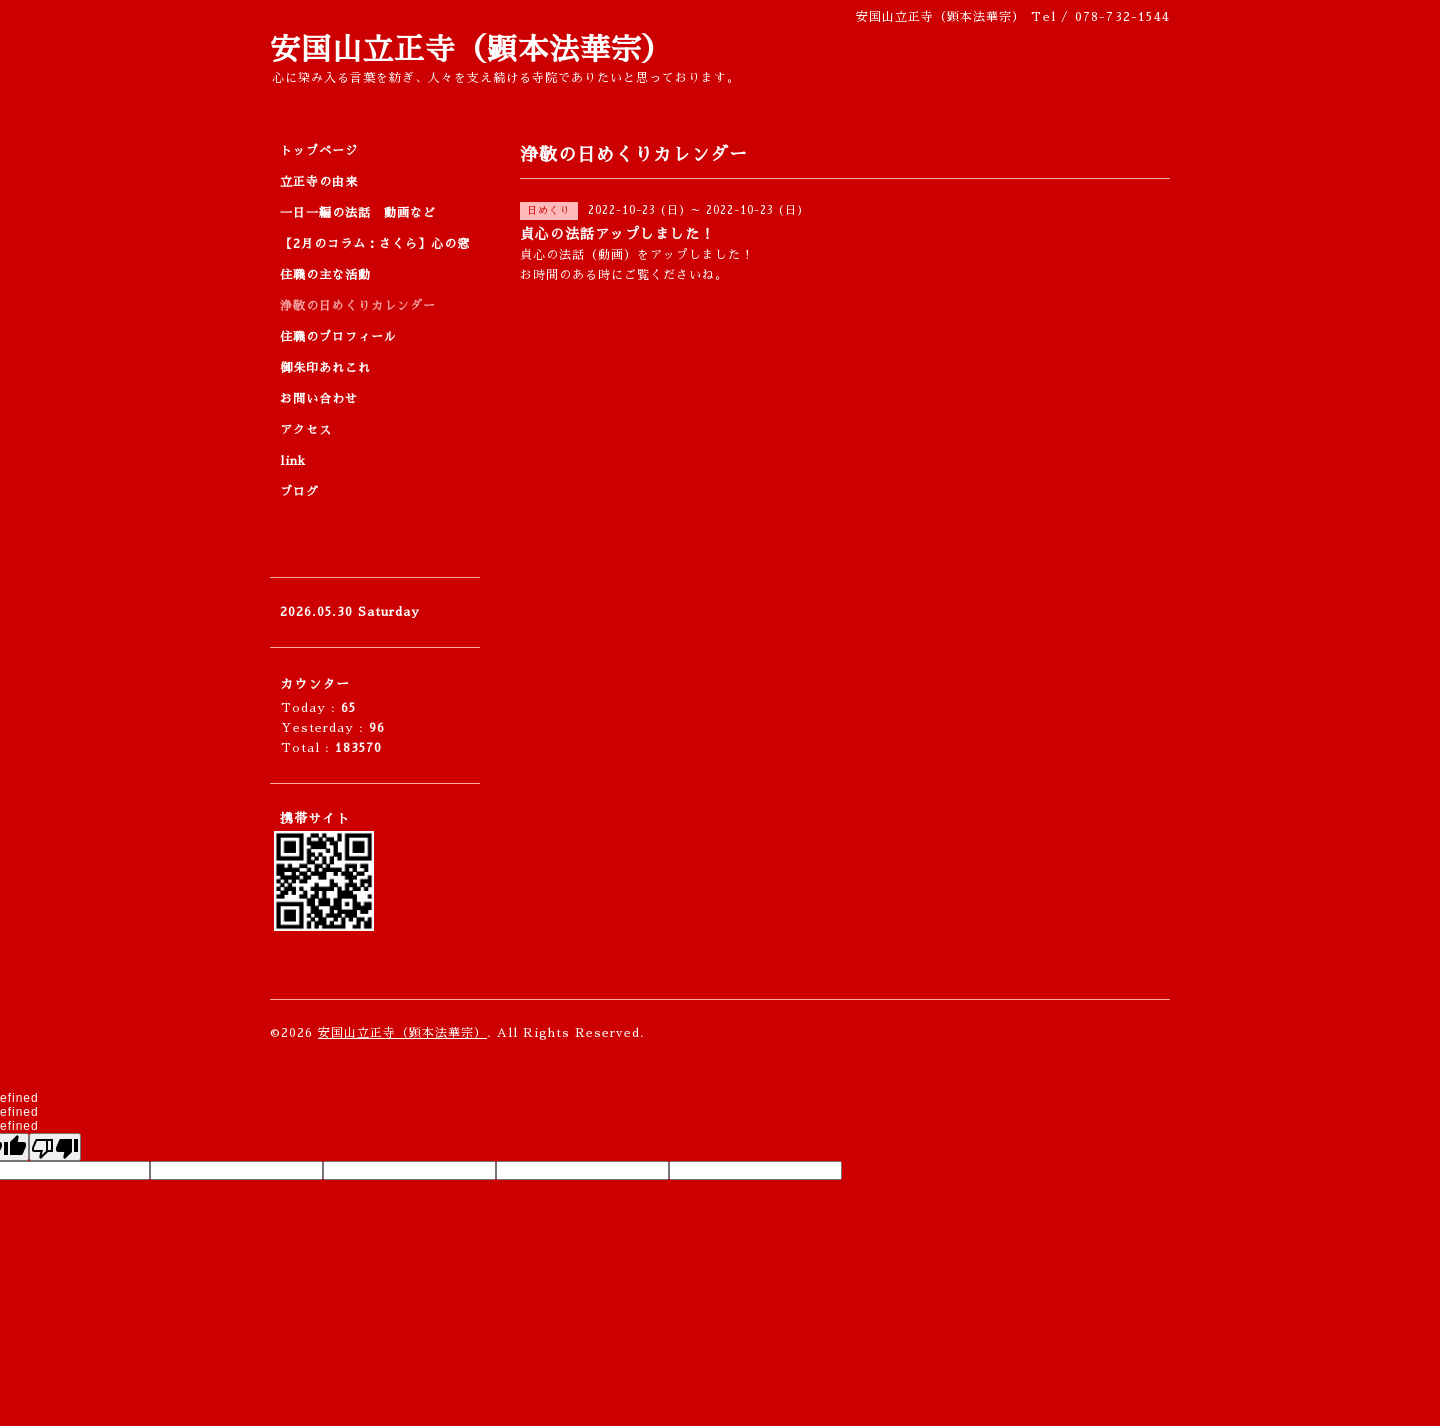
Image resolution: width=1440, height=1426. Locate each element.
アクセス (306, 430)
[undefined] (55, 1147)
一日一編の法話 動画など (358, 213)
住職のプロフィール (338, 337)
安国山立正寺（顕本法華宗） (471, 50)
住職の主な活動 (325, 275)
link (293, 461)
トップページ (319, 151)
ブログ (299, 492)
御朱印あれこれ (325, 368)
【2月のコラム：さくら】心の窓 (375, 244)
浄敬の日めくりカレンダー (358, 306)
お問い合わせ (319, 399)
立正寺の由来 (319, 182)
